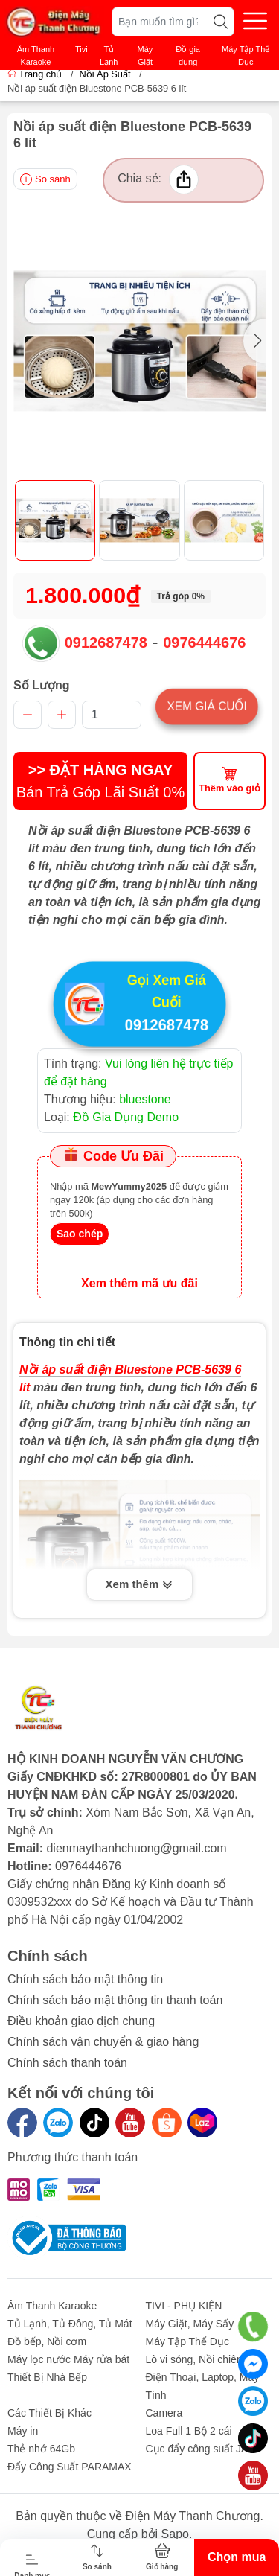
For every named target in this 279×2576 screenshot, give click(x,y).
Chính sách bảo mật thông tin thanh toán (114, 2000)
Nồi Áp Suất (104, 74)
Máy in (22, 2431)
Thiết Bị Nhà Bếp (47, 2377)
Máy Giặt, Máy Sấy (190, 2324)
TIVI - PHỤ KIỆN (184, 2306)
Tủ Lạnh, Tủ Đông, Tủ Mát (69, 2324)
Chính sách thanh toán (67, 2062)
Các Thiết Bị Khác (49, 2413)
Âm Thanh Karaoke (36, 55)
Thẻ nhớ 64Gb (41, 2449)
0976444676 (204, 642)
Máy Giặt (145, 55)
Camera (164, 2413)
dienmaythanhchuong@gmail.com (136, 1848)
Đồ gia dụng (188, 55)
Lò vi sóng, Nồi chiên (194, 2359)
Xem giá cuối (207, 706)
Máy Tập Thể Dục (245, 55)
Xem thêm (140, 1586)
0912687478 (106, 642)
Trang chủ (36, 74)
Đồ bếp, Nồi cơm (46, 2341)
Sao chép (80, 1234)
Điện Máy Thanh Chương (192, 2516)
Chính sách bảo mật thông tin (85, 1979)
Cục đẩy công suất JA (197, 2449)
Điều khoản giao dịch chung (81, 2021)
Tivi (81, 49)
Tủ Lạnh (109, 55)
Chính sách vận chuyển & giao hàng (103, 2041)
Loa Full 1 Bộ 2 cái (189, 2431)
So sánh (45, 179)
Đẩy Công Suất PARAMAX (69, 2467)
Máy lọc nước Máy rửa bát (68, 2359)
